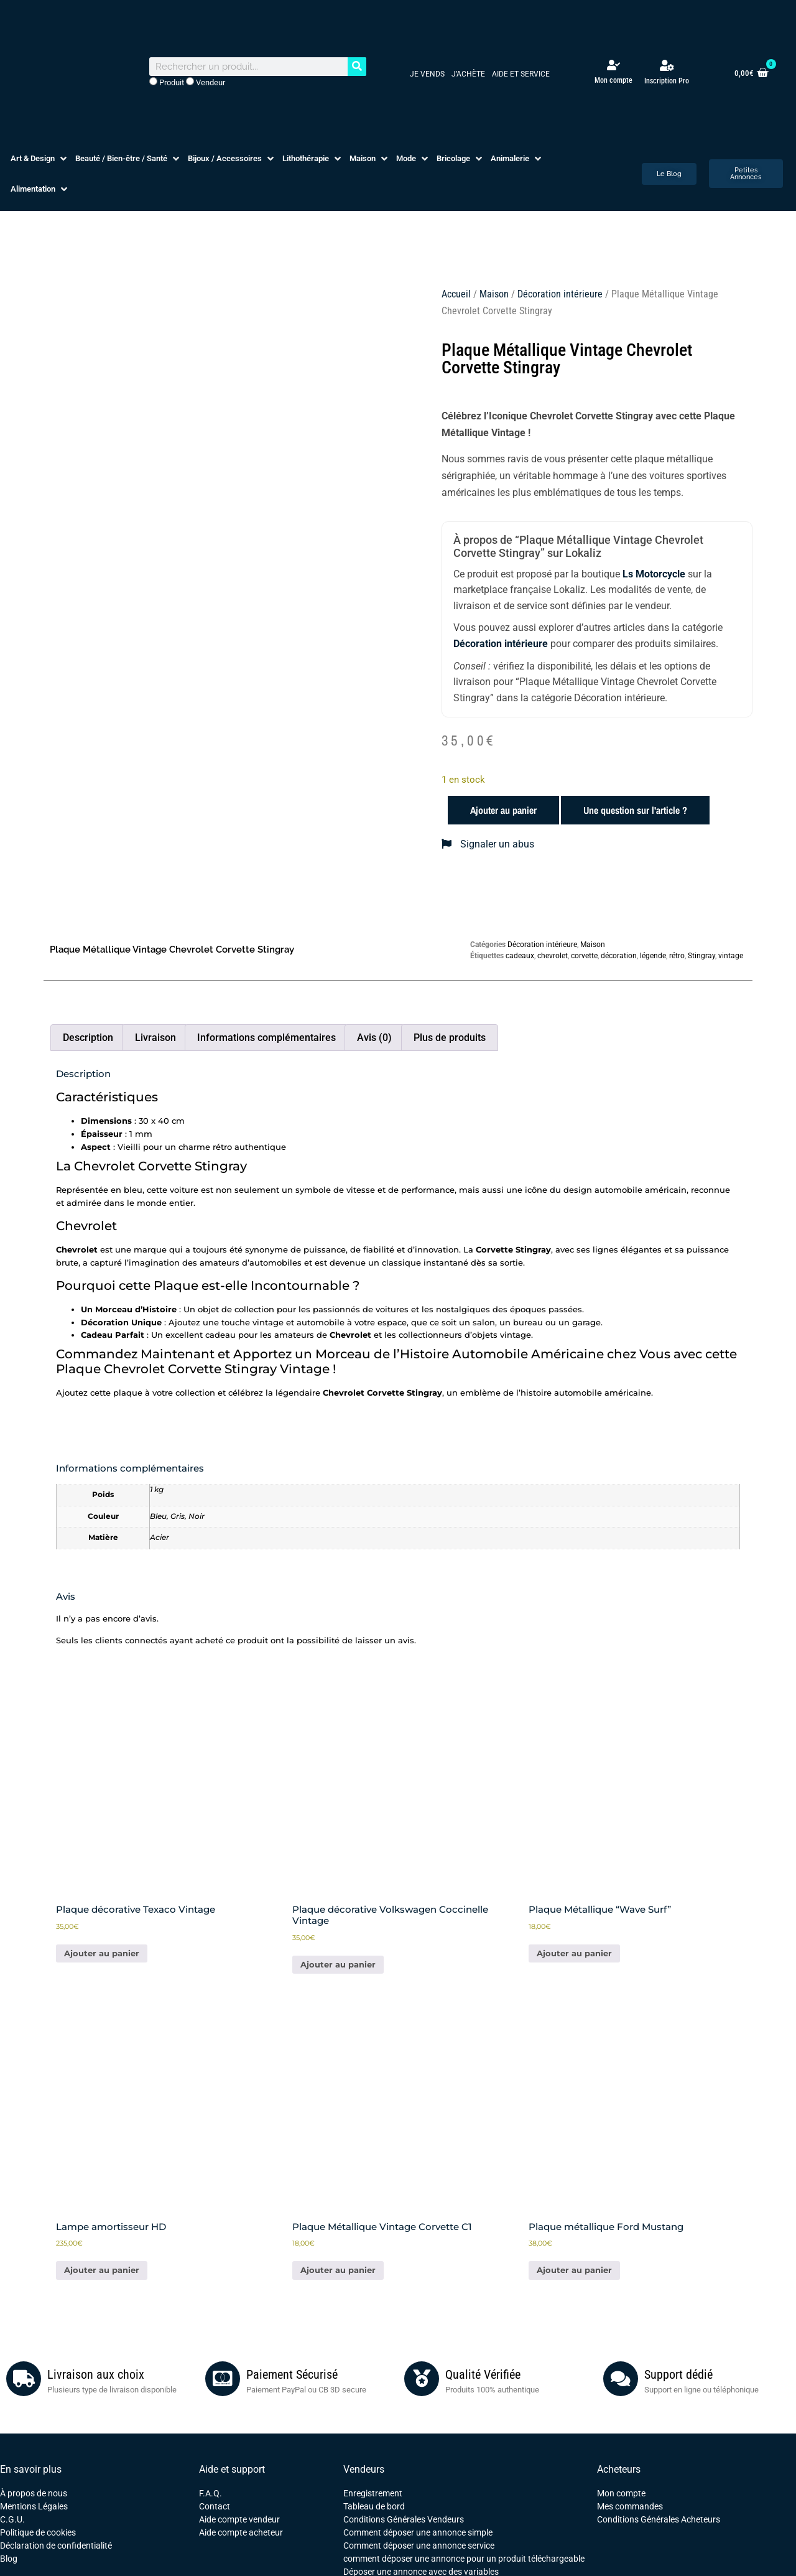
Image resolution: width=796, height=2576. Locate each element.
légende (653, 955)
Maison (494, 294)
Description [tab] (88, 1037)
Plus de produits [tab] (450, 1037)
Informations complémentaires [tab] (266, 1037)
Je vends (427, 74)
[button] (39, 158)
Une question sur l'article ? (635, 810)
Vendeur (205, 82)
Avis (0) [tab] (374, 1037)
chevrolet (552, 955)
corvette (584, 955)
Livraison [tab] (155, 1037)
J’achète (468, 74)
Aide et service (521, 74)
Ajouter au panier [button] (101, 1953)
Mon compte (613, 80)
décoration (619, 955)
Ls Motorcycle (653, 574)
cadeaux (520, 955)
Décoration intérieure (560, 294)
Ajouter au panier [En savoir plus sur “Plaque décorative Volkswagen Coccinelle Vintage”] (338, 1964)
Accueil (456, 294)
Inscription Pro (666, 81)
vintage (730, 955)
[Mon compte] (613, 65)
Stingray (701, 955)
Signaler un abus (488, 844)
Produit (166, 82)
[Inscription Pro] (666, 65)
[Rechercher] (357, 66)
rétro (677, 955)
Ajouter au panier (503, 810)
